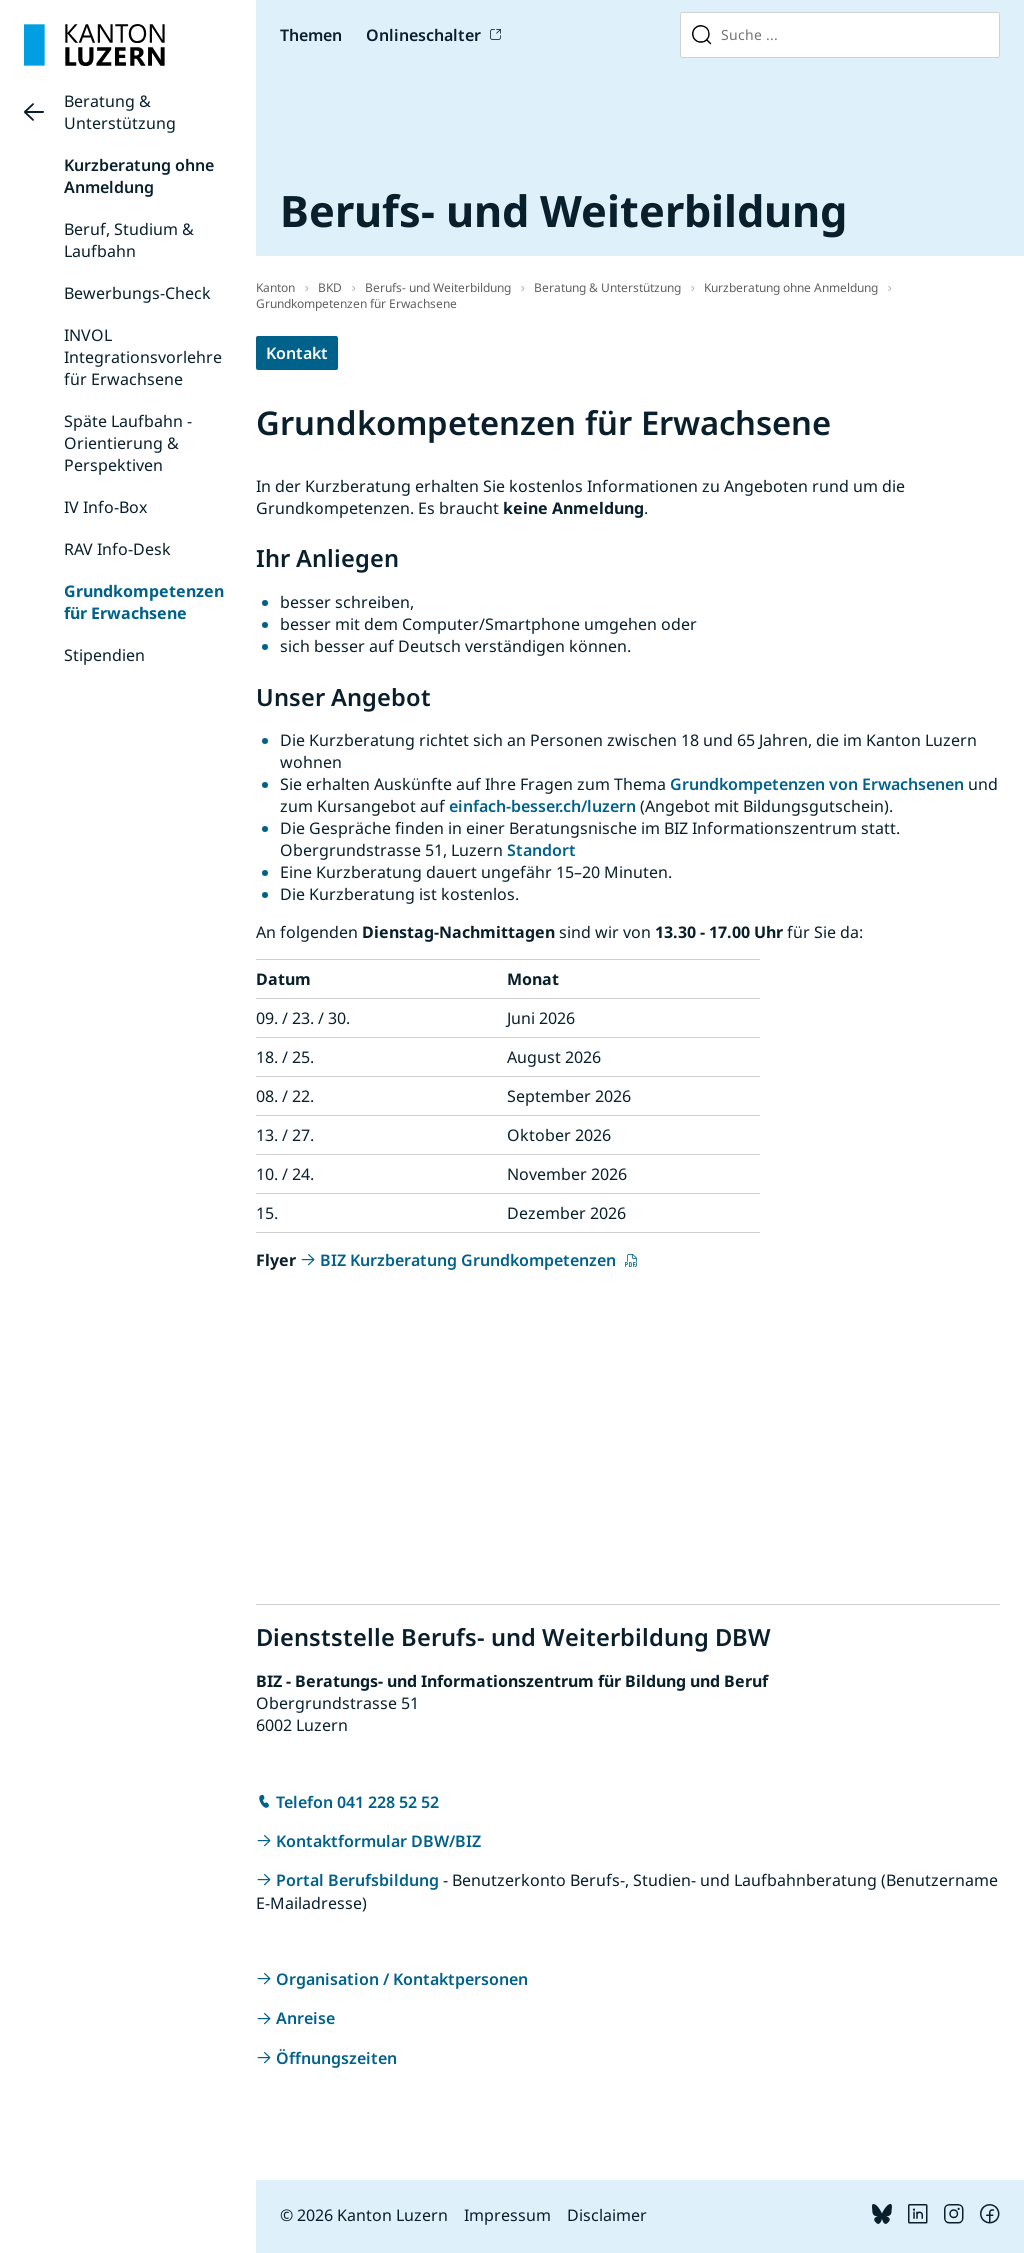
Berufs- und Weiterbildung (438, 287)
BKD (330, 287)
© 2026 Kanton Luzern (364, 2215)
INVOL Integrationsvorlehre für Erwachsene (143, 357)
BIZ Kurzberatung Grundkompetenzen (470, 1260)
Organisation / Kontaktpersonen (402, 1979)
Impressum (507, 2215)
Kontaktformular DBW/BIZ (378, 1841)
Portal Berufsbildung (357, 1880)
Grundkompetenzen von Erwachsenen (817, 784)
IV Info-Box (105, 507)
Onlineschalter (423, 35)
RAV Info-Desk (117, 549)
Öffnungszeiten (336, 2058)
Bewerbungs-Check (137, 293)
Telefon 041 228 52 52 (357, 1802)
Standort (541, 850)
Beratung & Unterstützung (120, 112)
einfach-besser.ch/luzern (542, 806)
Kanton (275, 287)
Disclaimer (607, 2215)
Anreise (305, 2018)
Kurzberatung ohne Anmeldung (139, 176)
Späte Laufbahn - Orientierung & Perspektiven (128, 443)
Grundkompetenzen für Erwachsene (144, 602)
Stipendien (104, 655)
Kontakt (297, 353)
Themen (311, 35)
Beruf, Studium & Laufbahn (129, 240)
